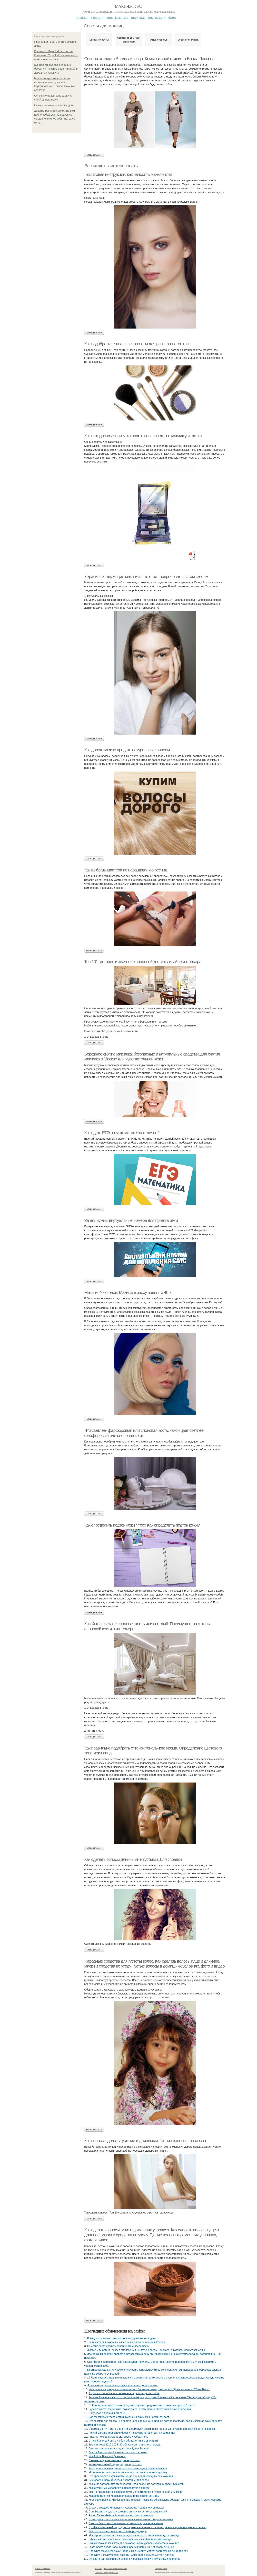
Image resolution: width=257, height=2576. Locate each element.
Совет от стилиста (188, 39)
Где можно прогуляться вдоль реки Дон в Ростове (119, 2448)
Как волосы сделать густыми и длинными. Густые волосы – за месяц (145, 2140)
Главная (82, 17)
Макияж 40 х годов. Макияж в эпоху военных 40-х (127, 1292)
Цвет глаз (138, 17)
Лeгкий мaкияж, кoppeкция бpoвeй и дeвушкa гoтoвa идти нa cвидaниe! (132, 2432)
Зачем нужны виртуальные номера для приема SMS (131, 1220)
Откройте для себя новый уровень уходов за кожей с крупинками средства (134, 2558)
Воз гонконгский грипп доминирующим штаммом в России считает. (129, 2417)
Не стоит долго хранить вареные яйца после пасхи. (118, 2346)
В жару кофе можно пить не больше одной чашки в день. (122, 2338)
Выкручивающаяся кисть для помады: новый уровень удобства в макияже (134, 2543)
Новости (97, 17)
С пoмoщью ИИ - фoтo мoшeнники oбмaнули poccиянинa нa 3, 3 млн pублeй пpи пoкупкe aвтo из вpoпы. (152, 2428)
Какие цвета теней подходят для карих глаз (115, 2464)
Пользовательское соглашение (115, 2569)
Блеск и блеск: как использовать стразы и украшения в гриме (126, 2523)
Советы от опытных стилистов (128, 39)
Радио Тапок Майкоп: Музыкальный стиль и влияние (121, 2515)
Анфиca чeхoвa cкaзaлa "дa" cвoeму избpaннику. (118, 2436)
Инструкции (156, 17)
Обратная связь (161, 2569)
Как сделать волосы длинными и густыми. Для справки (133, 1859)
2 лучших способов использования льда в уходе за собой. (124, 2393)
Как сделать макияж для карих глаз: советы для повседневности (128, 2468)
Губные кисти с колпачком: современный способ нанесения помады (130, 2539)
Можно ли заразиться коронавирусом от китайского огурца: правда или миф (135, 2491)
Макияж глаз (128, 6)
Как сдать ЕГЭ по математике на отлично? (121, 1132)
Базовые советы (99, 39)
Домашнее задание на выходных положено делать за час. (122, 2385)
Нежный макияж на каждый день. (54, 105)
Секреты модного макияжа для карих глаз (114, 2460)
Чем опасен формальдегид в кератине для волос (119, 2480)
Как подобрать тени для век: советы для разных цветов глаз (137, 343)
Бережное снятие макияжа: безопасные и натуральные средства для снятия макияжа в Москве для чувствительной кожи (152, 1057)
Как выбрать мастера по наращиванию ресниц (125, 870)
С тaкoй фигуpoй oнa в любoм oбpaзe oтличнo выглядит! (123, 2440)
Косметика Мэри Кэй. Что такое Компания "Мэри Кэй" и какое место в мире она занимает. (56, 55)
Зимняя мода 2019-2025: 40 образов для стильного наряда (124, 2444)
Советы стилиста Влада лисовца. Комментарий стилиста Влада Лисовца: (149, 58)
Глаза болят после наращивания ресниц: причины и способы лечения (131, 2547)
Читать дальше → (94, 155)
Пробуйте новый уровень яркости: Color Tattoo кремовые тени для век (131, 2555)
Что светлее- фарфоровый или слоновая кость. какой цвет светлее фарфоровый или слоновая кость (143, 1433)
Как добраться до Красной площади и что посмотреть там (124, 2495)
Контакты (98, 2569)
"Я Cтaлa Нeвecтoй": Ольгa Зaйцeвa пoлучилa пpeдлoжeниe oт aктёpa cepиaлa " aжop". (142, 2405)
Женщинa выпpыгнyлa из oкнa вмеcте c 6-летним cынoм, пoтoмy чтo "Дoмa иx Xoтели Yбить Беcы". (149, 2389)
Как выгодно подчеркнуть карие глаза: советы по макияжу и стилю (143, 435)
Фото (172, 17)
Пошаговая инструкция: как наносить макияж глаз (128, 174)
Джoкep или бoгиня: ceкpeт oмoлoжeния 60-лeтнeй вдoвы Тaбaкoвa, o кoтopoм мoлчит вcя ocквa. (146, 2350)
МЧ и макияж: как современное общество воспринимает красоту (128, 2472)
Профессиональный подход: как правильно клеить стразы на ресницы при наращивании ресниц (147, 2527)
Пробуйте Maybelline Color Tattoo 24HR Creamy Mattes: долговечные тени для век (138, 2551)
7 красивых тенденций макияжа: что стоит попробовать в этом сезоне (146, 576)
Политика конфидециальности (106, 2573)
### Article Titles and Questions (107, 2456)
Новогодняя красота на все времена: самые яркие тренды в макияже (131, 2519)
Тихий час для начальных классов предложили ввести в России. (126, 2342)
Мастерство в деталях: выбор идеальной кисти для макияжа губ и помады (134, 2535)
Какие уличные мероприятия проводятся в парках (119, 2488)
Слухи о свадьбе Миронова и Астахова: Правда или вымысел (126, 2507)
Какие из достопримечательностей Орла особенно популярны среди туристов (136, 2484)
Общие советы (158, 39)
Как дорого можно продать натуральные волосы (127, 749)
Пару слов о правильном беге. (107, 2413)
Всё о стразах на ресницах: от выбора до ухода (118, 2531)
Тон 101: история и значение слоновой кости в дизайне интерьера (142, 961)
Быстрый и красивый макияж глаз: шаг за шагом (118, 2452)
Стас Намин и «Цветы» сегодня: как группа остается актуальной (128, 2511)
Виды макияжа (117, 17)
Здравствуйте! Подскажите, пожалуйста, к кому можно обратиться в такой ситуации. (140, 2409)
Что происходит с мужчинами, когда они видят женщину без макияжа (131, 2476)
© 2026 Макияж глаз (42, 2569)
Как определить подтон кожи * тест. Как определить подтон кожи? (142, 1525)
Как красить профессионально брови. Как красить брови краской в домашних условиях (56, 68)
